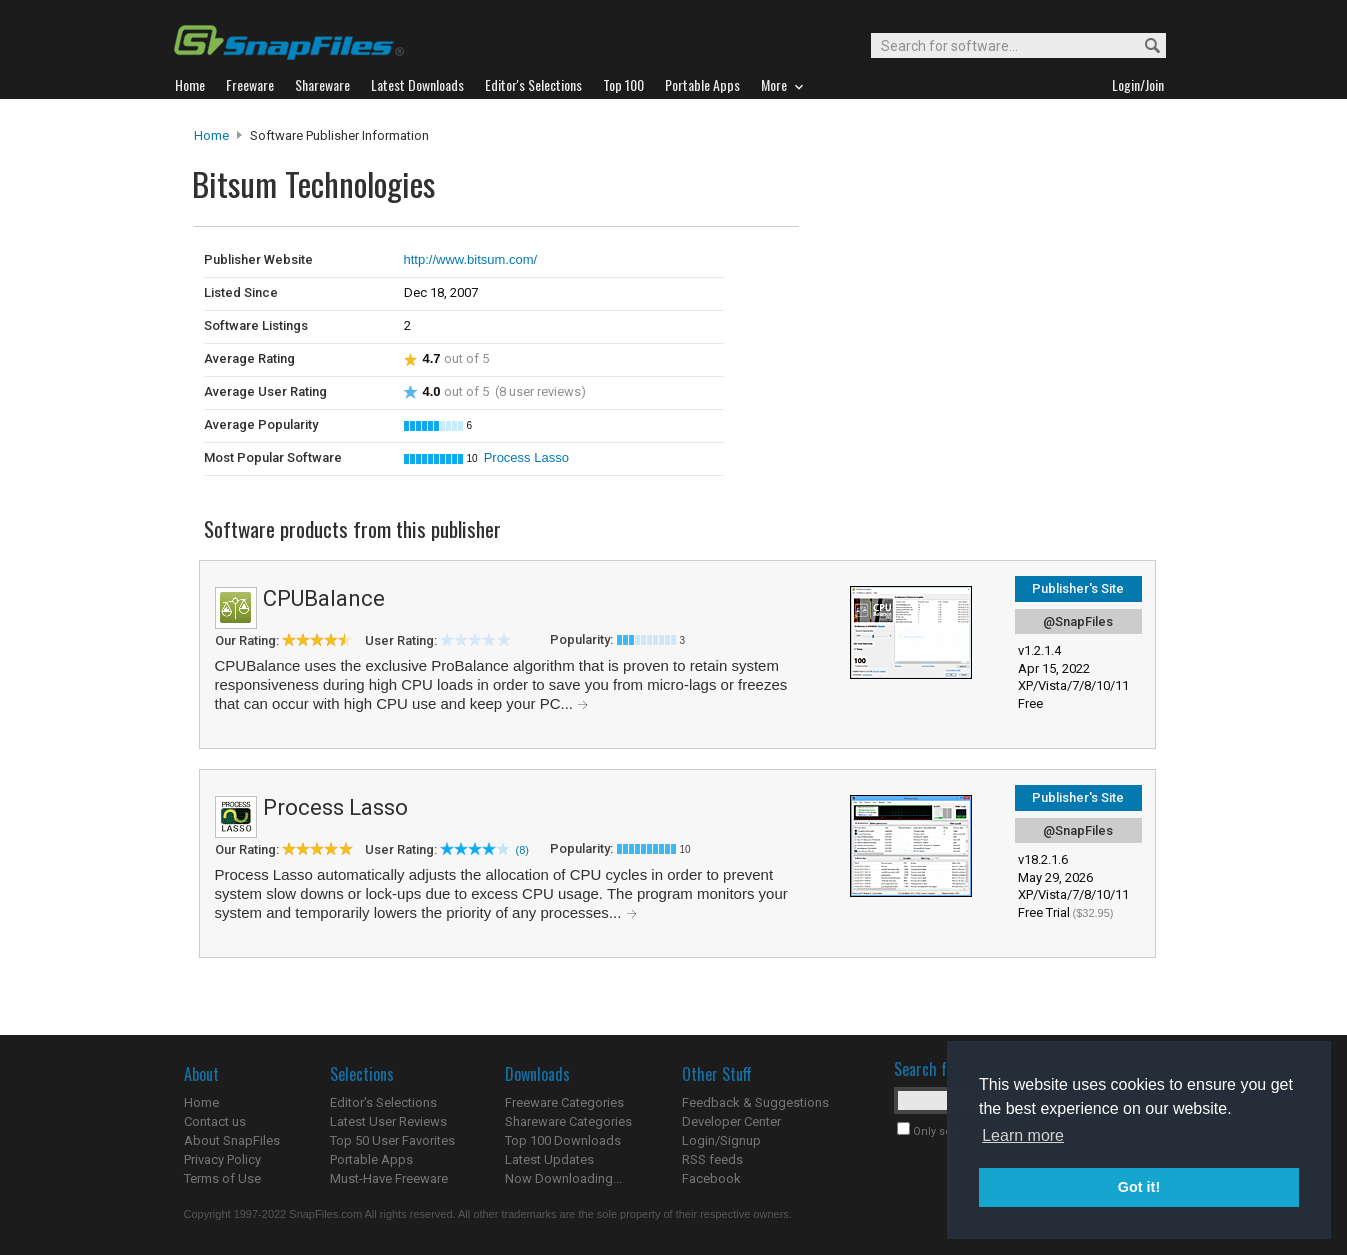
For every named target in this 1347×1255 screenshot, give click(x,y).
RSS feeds (712, 1159)
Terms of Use (222, 1178)
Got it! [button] (1139, 1187)
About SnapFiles (232, 1140)
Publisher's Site (1078, 588)
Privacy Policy (222, 1159)
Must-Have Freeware (389, 1178)
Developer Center (731, 1121)
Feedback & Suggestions (755, 1102)
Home (211, 135)
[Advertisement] (934, 268)
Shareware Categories (568, 1121)
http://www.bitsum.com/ (471, 259)
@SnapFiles (1078, 621)
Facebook (711, 1178)
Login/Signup (721, 1140)
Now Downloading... (563, 1178)
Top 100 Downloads (563, 1140)
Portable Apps (371, 1159)
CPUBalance (324, 598)
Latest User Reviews (388, 1121)
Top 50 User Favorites (392, 1140)
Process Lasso (526, 457)
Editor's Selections (383, 1102)
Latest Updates (549, 1159)
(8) (522, 850)
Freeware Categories (564, 1102)
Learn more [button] (1023, 1135)
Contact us (215, 1121)
